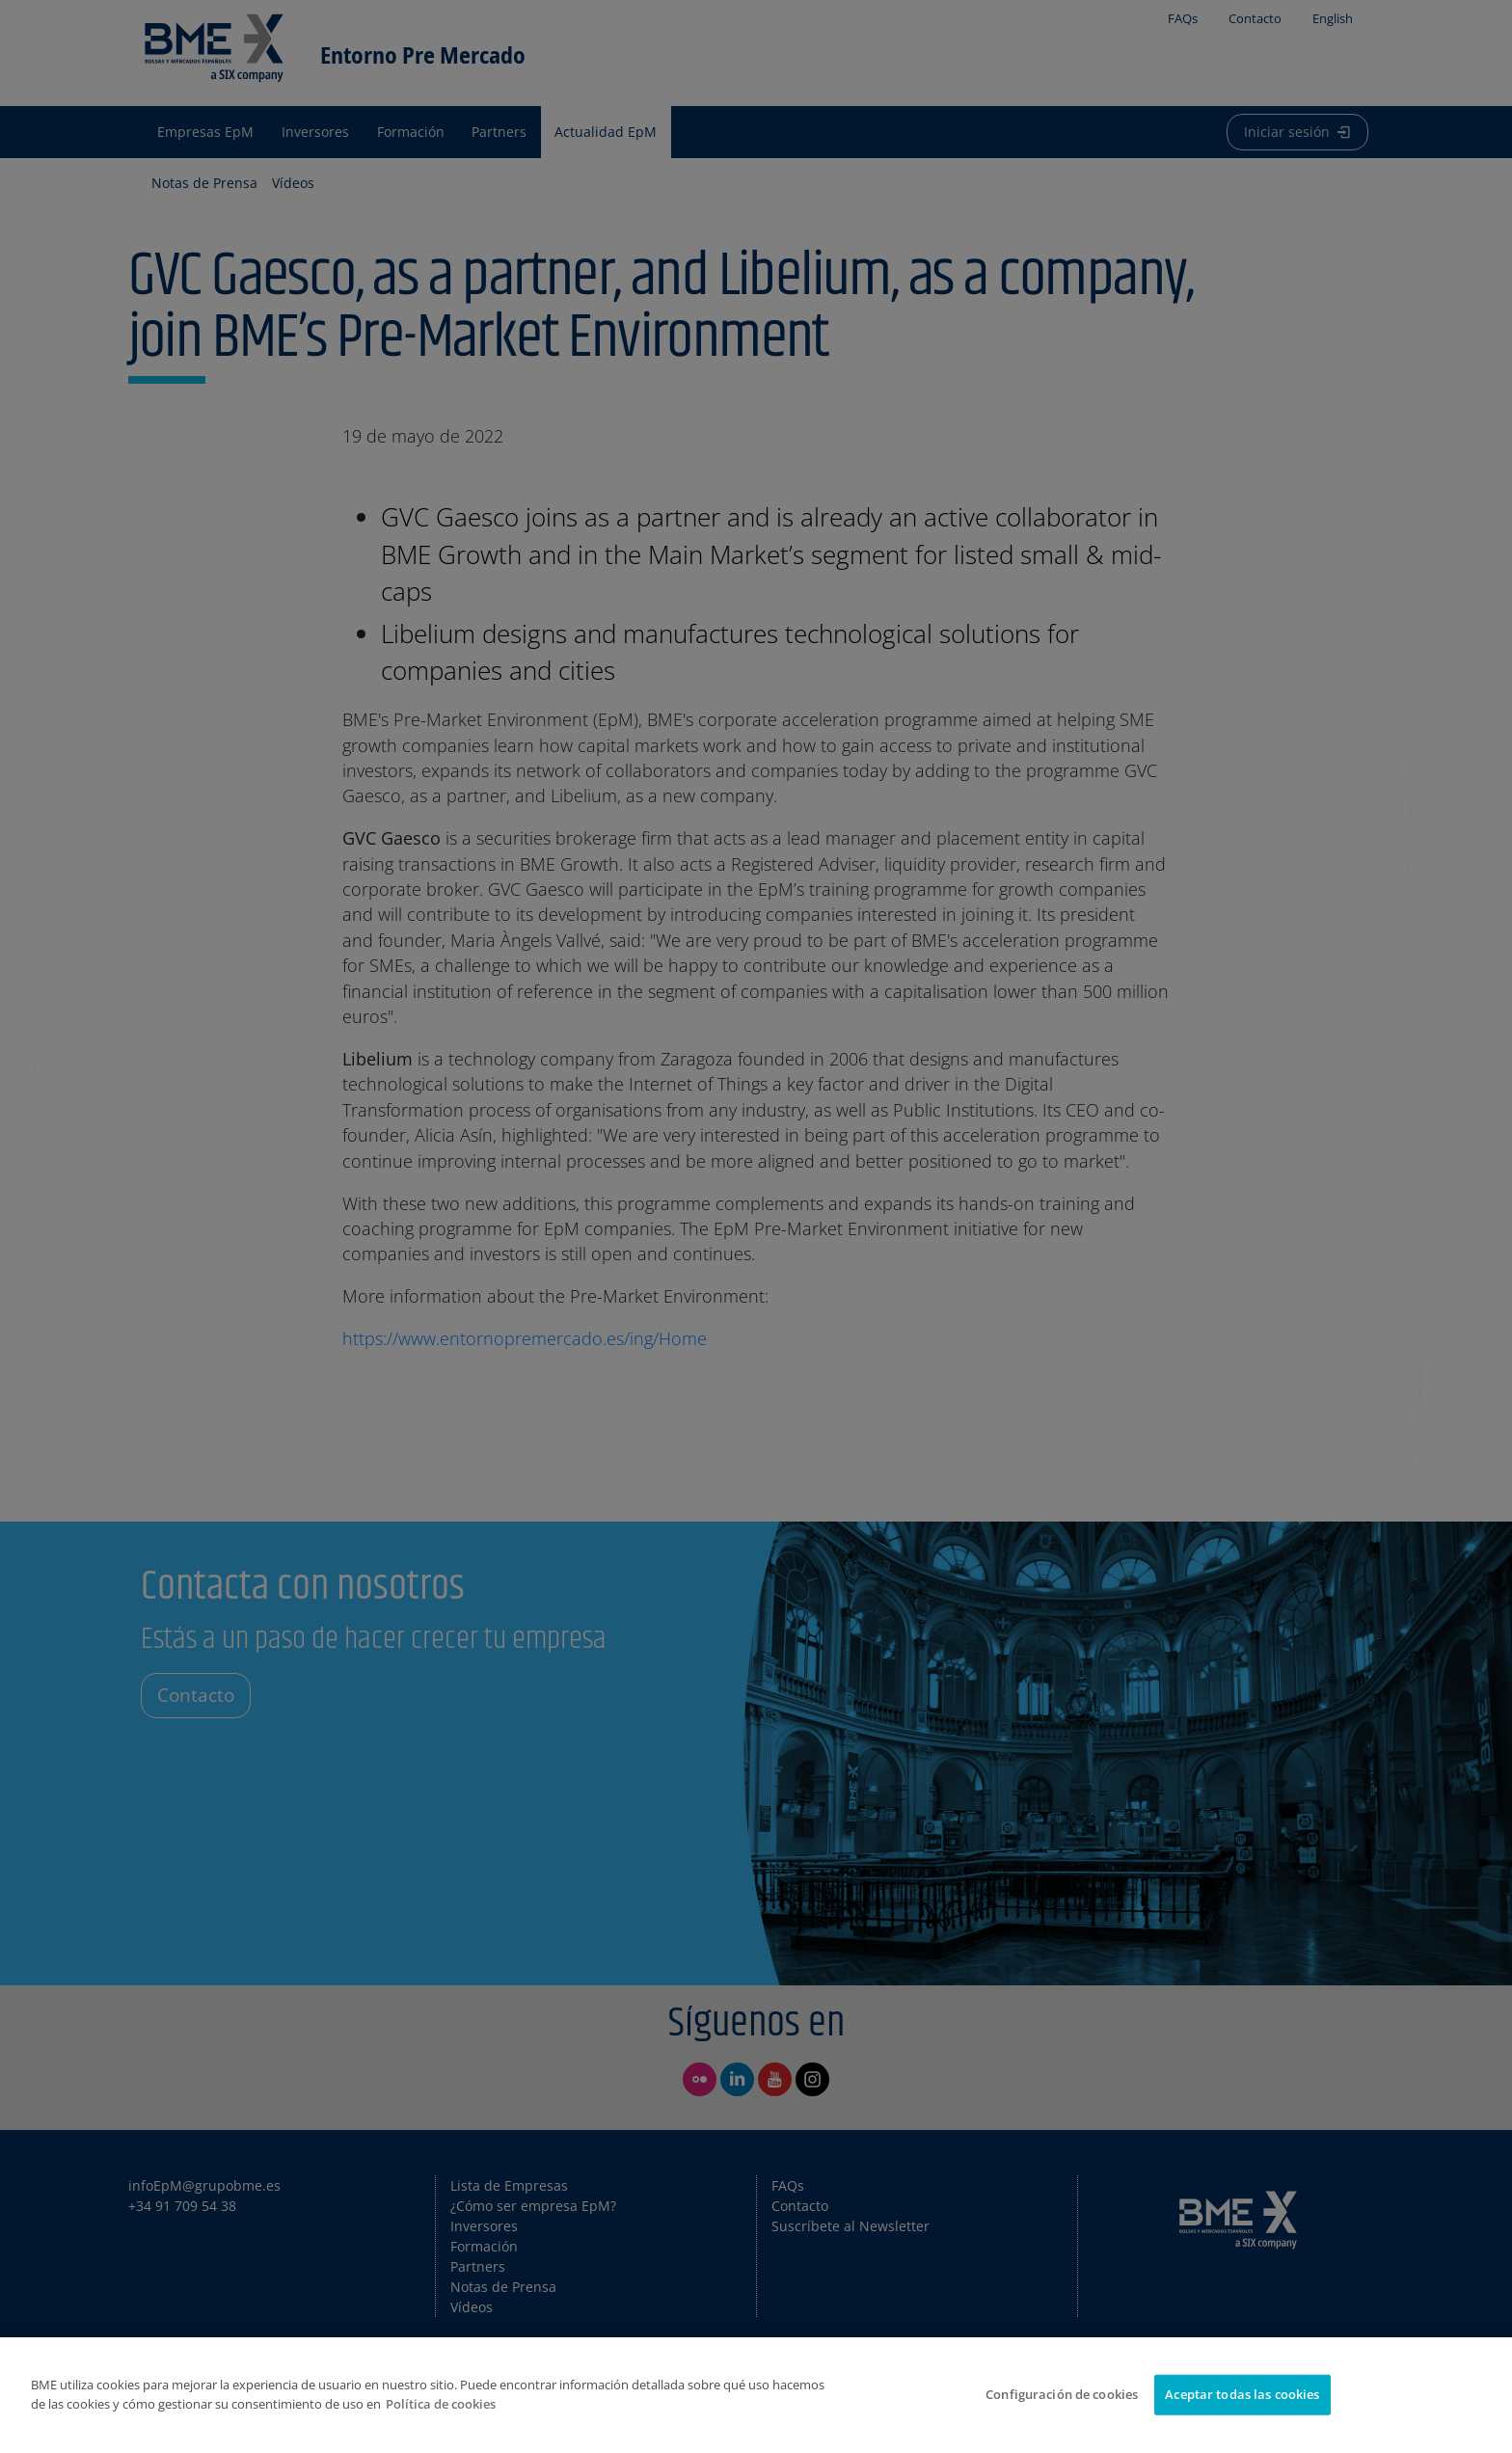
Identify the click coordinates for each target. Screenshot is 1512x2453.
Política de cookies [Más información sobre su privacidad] (441, 2404)
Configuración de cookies (1062, 2394)
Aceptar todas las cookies (1242, 2394)
